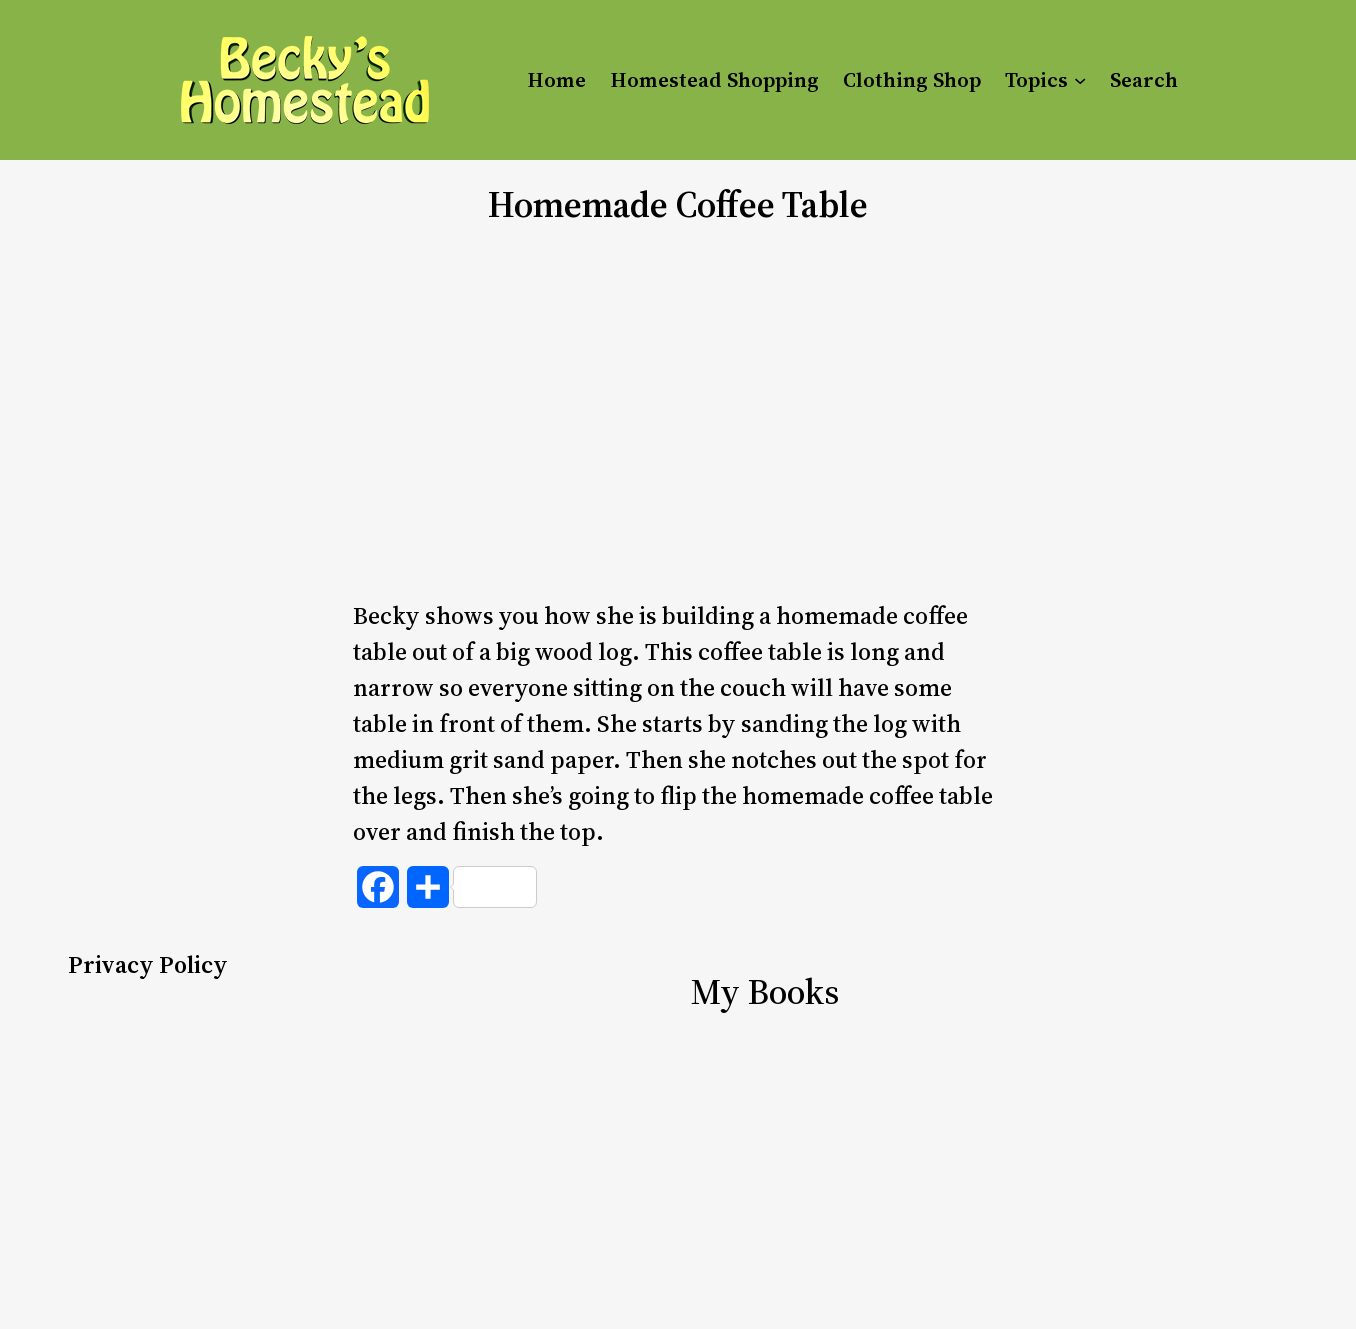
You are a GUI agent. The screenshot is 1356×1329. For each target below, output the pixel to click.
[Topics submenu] (1080, 80)
